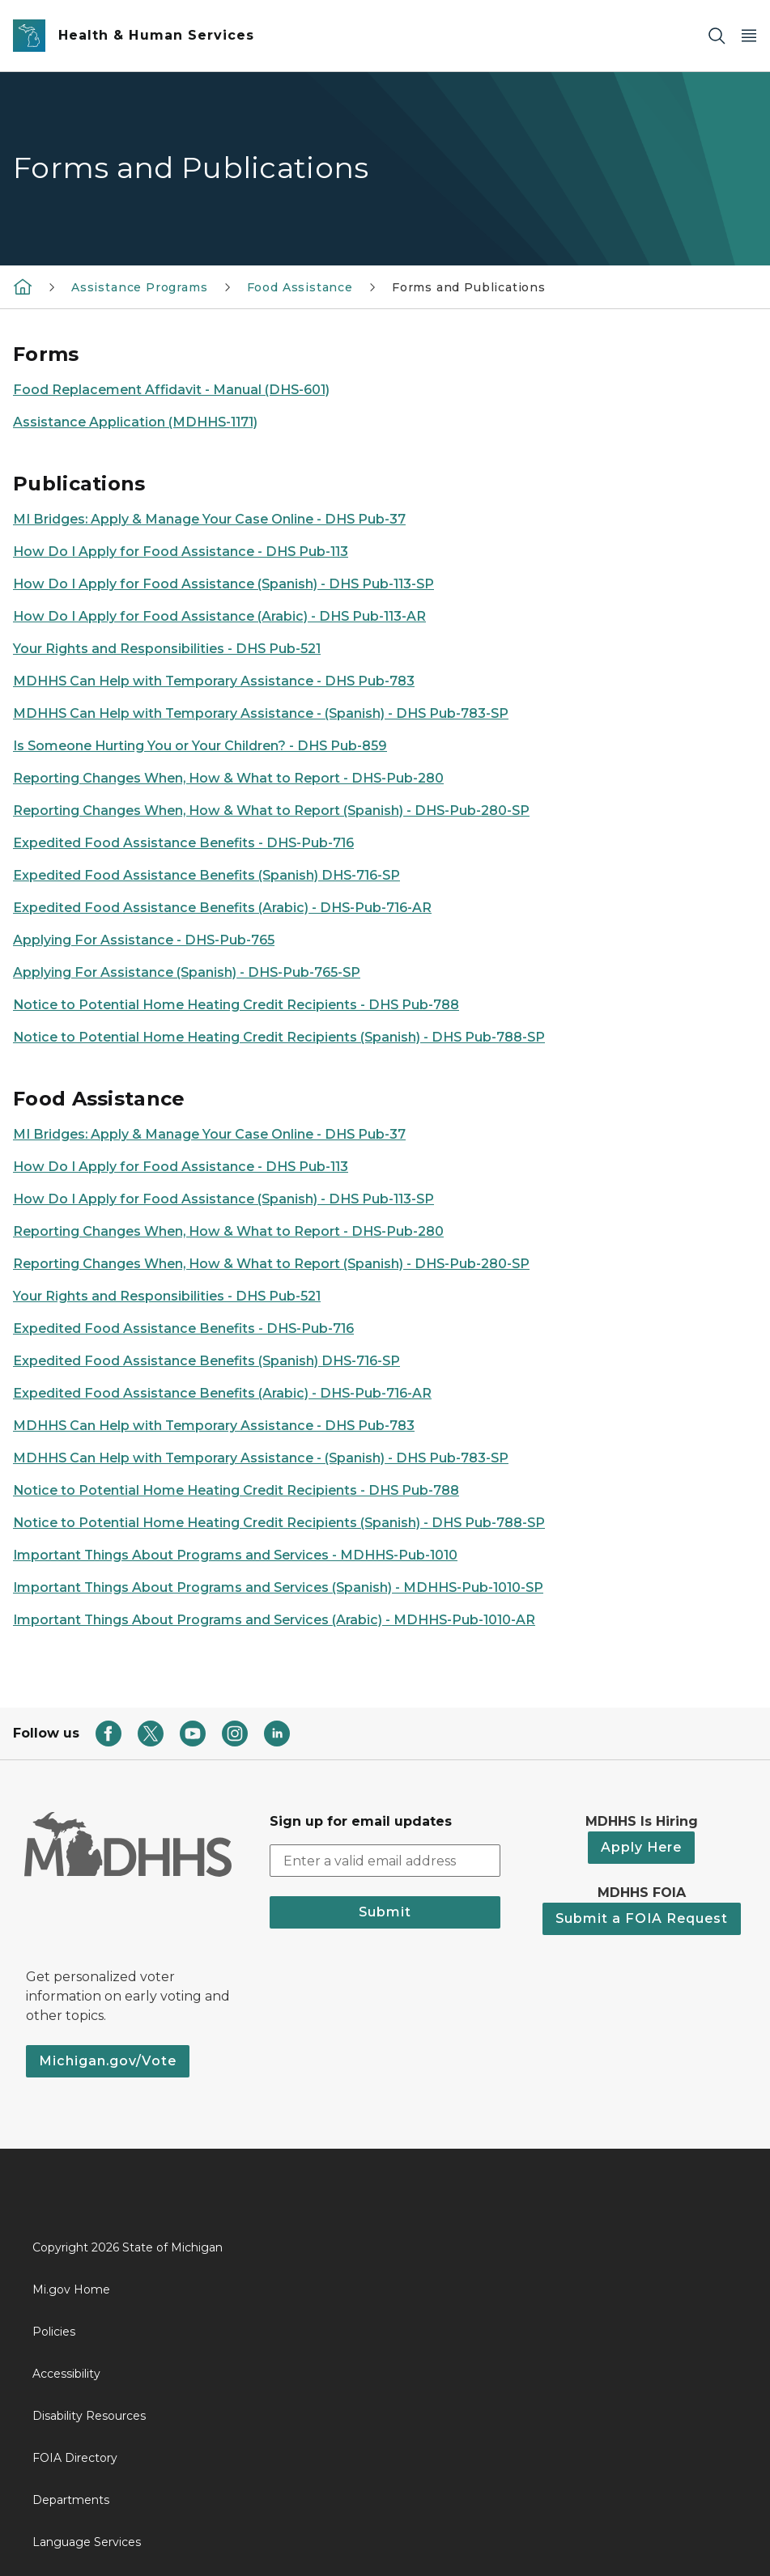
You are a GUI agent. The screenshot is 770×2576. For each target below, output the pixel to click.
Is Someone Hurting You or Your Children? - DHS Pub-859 (200, 745)
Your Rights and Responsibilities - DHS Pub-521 (167, 648)
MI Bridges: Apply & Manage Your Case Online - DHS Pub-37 (209, 519)
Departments (70, 2500)
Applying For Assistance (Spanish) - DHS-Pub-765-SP (186, 972)
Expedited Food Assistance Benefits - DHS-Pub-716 (183, 843)
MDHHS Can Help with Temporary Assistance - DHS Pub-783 (214, 681)
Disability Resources (89, 2415)
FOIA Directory (74, 2458)
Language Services (86, 2542)
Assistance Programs (139, 287)
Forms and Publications (469, 287)
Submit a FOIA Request (641, 1918)
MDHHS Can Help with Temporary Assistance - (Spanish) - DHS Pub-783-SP (260, 713)
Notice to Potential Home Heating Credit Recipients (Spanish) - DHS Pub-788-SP (279, 1037)
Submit (385, 1912)
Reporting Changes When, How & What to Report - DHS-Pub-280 (228, 778)
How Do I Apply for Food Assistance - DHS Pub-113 (180, 551)
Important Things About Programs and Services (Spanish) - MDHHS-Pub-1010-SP (278, 1587)
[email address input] (385, 1860)
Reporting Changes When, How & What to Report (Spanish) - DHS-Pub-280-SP (271, 810)
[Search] (716, 36)
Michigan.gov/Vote (108, 2061)
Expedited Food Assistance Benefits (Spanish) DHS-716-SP (206, 875)
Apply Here (641, 1847)
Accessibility (66, 2373)
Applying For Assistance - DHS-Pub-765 (143, 940)
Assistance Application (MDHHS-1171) (135, 422)
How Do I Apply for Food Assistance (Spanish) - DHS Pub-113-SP (223, 584)
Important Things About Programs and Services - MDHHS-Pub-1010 (235, 1555)
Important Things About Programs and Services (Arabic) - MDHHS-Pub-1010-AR (274, 1620)
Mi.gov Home (71, 2289)
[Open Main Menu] (749, 36)
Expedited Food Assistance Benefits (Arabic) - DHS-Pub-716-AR (222, 907)
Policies (53, 2331)
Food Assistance (300, 287)
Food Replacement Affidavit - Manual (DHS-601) (171, 389)
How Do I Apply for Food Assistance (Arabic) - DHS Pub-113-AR (219, 616)
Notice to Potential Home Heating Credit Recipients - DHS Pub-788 (236, 1004)
